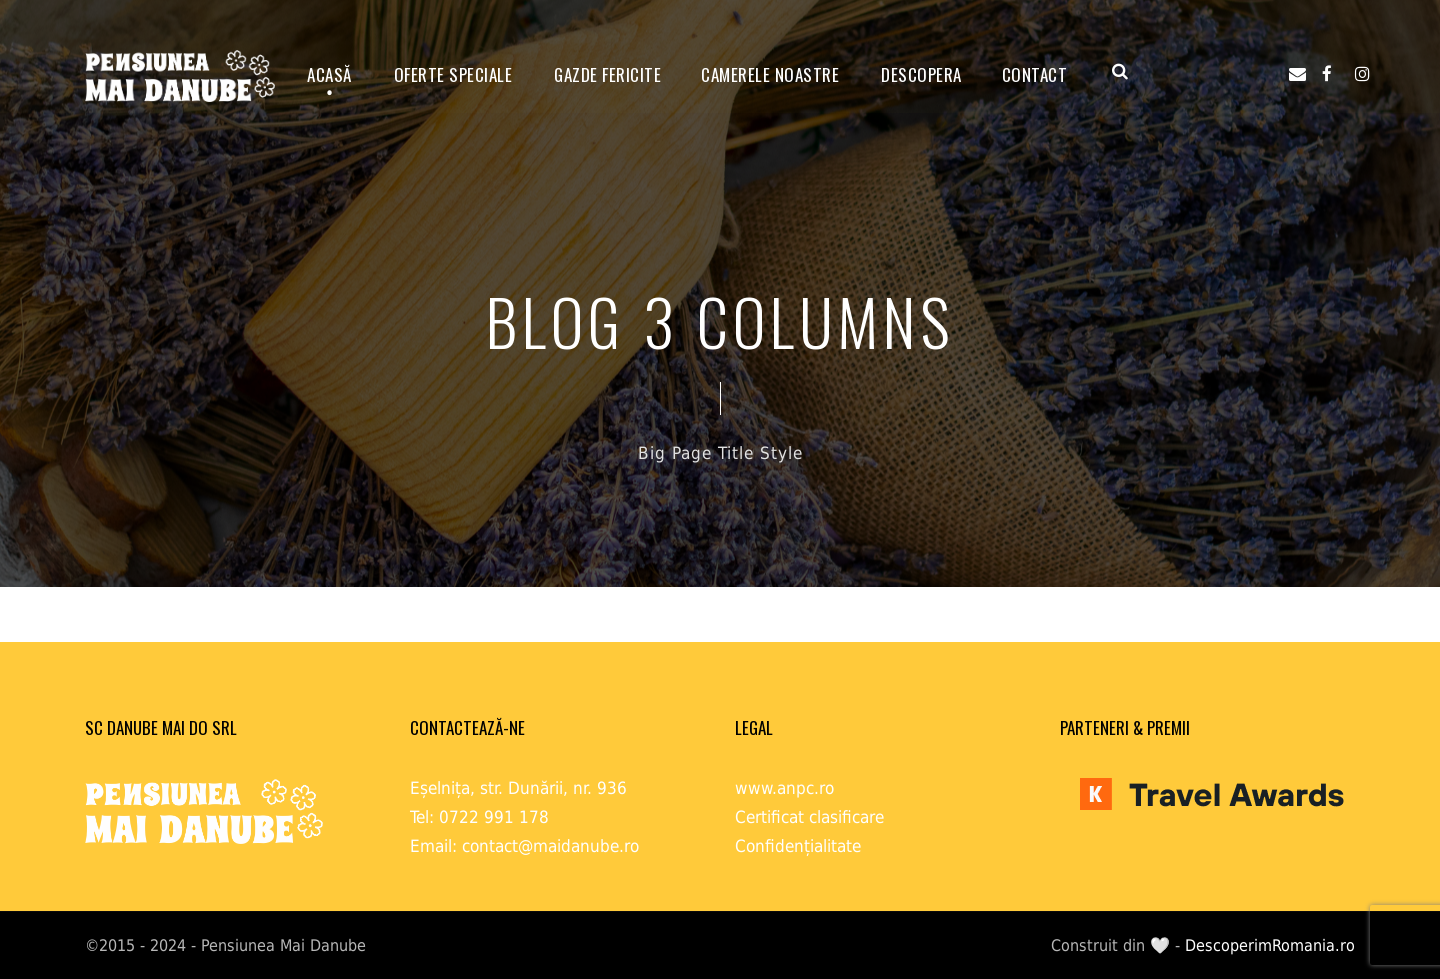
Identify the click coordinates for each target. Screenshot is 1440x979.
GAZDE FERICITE (607, 74)
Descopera (921, 74)
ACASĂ (329, 74)
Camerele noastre (770, 74)
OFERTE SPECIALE (453, 74)
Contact (1035, 74)
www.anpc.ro (784, 788)
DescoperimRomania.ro (1270, 945)
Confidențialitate (798, 846)
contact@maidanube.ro (550, 846)
